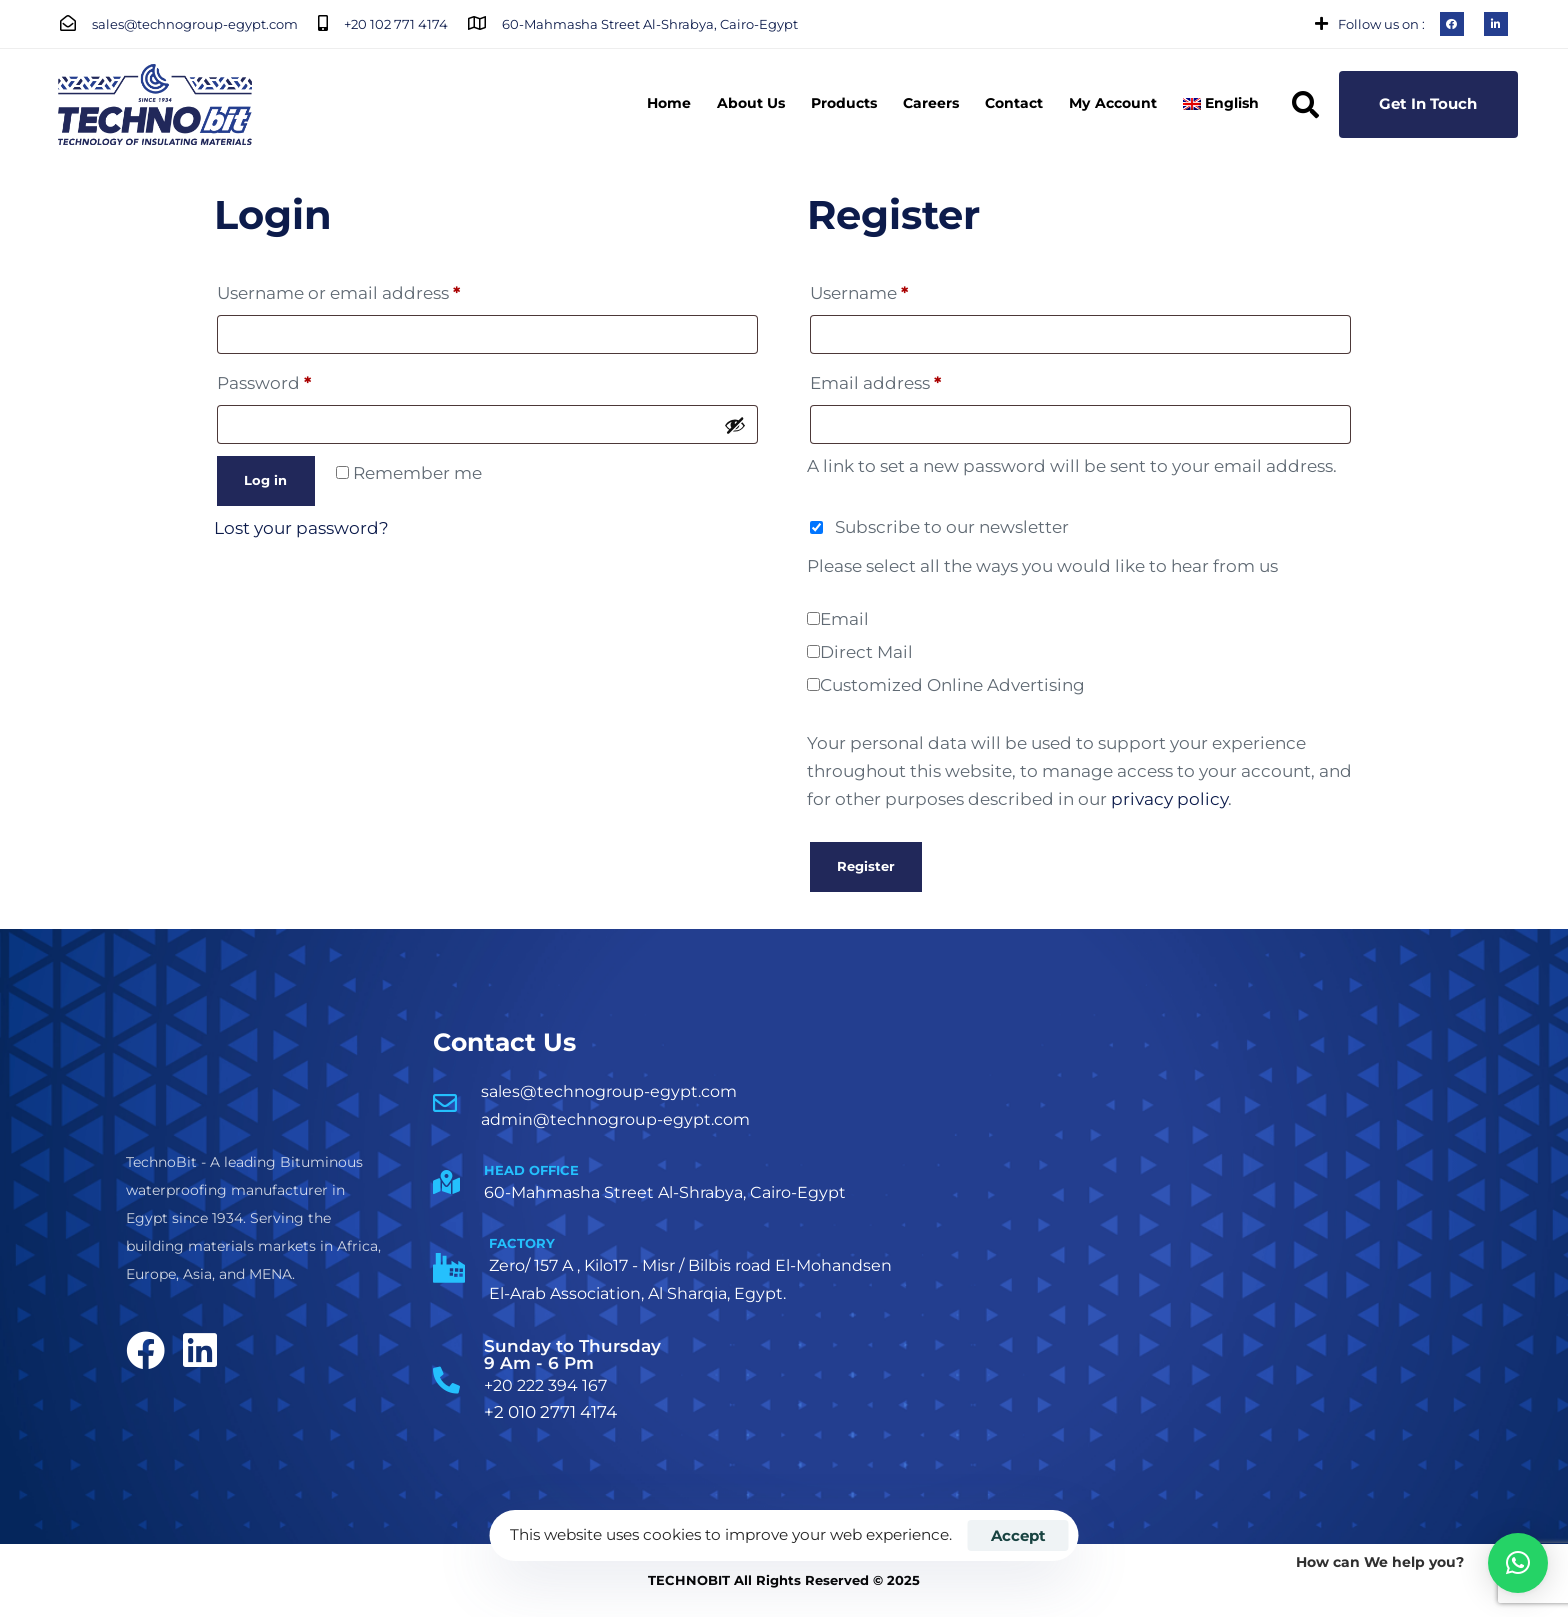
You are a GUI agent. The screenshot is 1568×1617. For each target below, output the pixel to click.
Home (669, 103)
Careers (931, 103)
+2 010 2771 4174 (550, 1412)
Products (844, 103)
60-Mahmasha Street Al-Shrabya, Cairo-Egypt (650, 24)
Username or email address (377, 289)
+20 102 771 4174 (396, 24)
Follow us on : (1381, 24)
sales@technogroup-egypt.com (195, 24)
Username (898, 289)
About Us (751, 103)
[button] (1305, 104)
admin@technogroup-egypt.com (615, 1119)
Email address (914, 379)
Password (303, 379)
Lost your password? (301, 528)
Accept (1018, 1535)
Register (866, 866)
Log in (265, 480)
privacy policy (1169, 799)
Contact (1014, 103)
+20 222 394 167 (545, 1385)
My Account (1112, 103)
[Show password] (735, 425)
